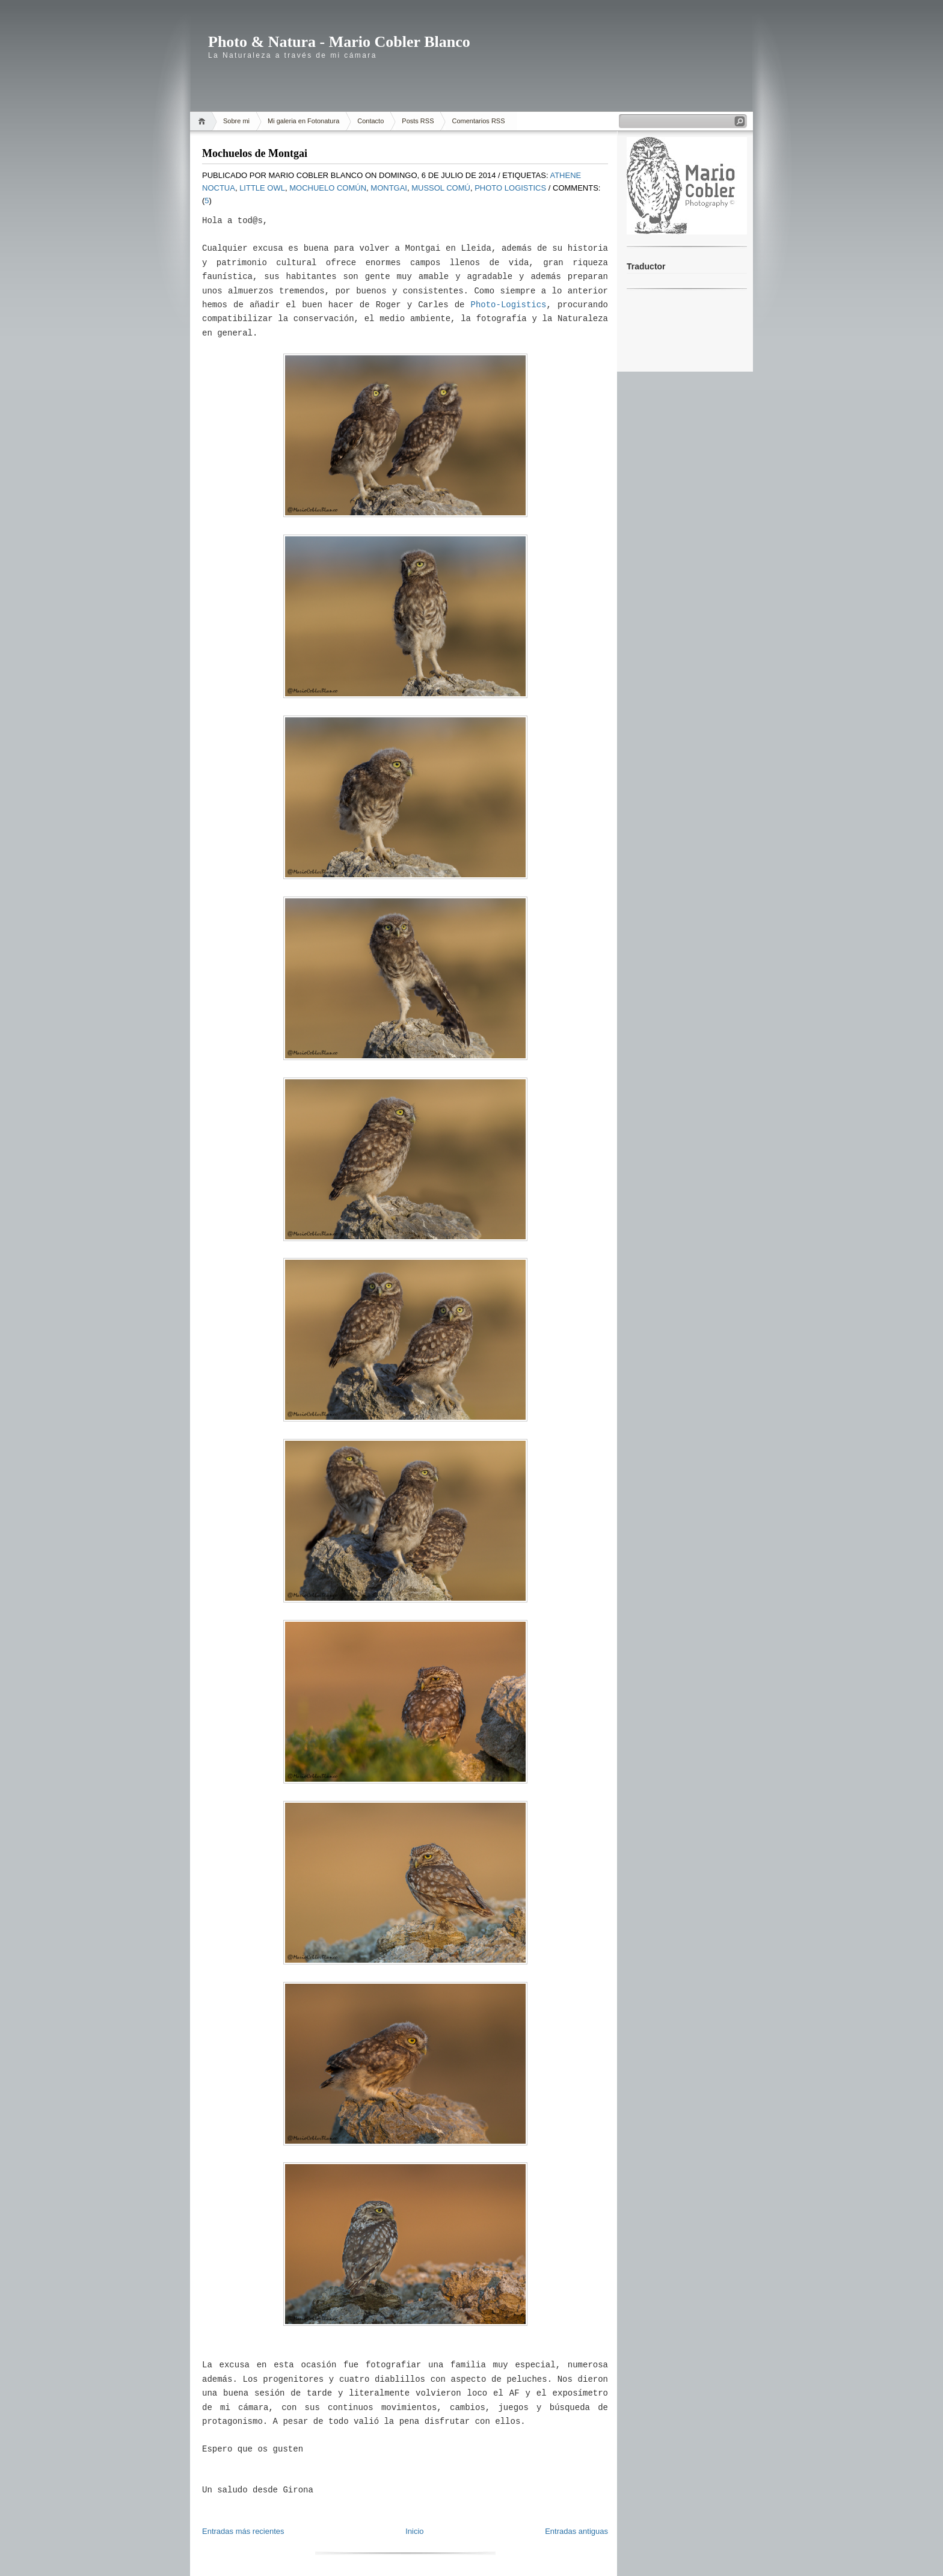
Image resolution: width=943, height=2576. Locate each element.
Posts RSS (418, 120)
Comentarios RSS (478, 120)
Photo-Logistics (509, 305)
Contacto (370, 120)
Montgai (388, 187)
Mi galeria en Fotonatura (303, 120)
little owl (262, 187)
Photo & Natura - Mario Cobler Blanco (339, 42)
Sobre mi (236, 120)
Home (203, 121)
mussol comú (440, 187)
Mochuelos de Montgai (254, 153)
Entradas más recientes (243, 2531)
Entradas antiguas (576, 2531)
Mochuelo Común (327, 187)
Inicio (414, 2531)
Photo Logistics (510, 187)
